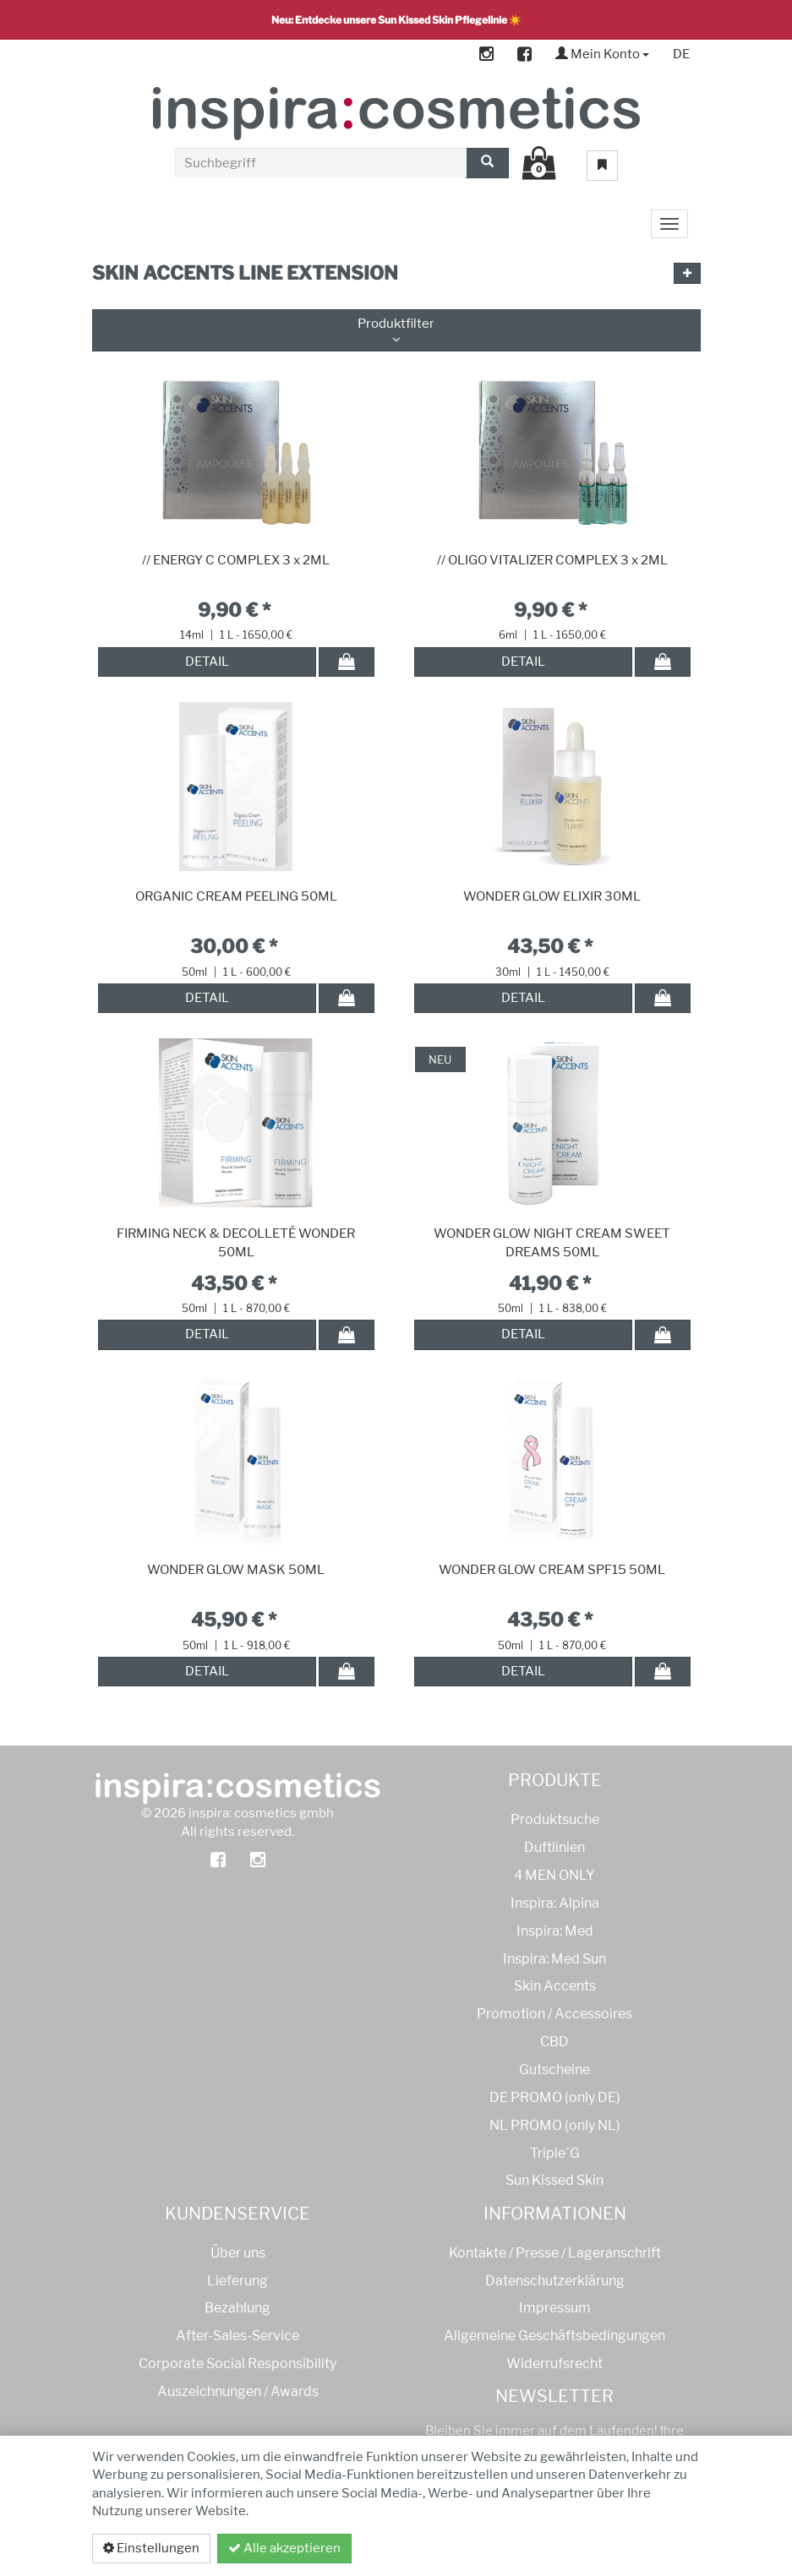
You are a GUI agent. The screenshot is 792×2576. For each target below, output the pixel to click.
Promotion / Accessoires (554, 2014)
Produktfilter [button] (396, 331)
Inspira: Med (554, 1931)
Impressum (555, 2308)
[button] (687, 273)
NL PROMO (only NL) (554, 2125)
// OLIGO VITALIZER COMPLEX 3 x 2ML (552, 560)
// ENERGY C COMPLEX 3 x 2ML (236, 560)
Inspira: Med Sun (554, 1959)
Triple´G (555, 2153)
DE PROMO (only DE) (554, 2097)
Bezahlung (237, 2308)
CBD (554, 2042)
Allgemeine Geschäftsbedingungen (554, 2336)
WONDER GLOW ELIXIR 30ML (552, 896)
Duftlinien (554, 1847)
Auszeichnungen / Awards (238, 2391)
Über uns (237, 2253)
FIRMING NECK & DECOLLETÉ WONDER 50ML (236, 1243)
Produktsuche (555, 1819)
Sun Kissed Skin (554, 2180)
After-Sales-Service (237, 2336)
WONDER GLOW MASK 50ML (236, 1569)
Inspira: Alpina (555, 1903)
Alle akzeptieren (284, 2548)
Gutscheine (554, 2069)
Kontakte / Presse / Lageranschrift (555, 2253)
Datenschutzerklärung (610, 2548)
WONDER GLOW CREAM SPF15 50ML (552, 1569)
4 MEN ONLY (554, 1875)
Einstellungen (151, 2548)
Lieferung (237, 2281)
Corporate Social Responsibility (237, 2363)
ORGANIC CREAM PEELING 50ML (236, 896)
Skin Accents (555, 1986)
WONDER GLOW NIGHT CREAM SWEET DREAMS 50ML (552, 1243)
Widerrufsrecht (554, 2363)
